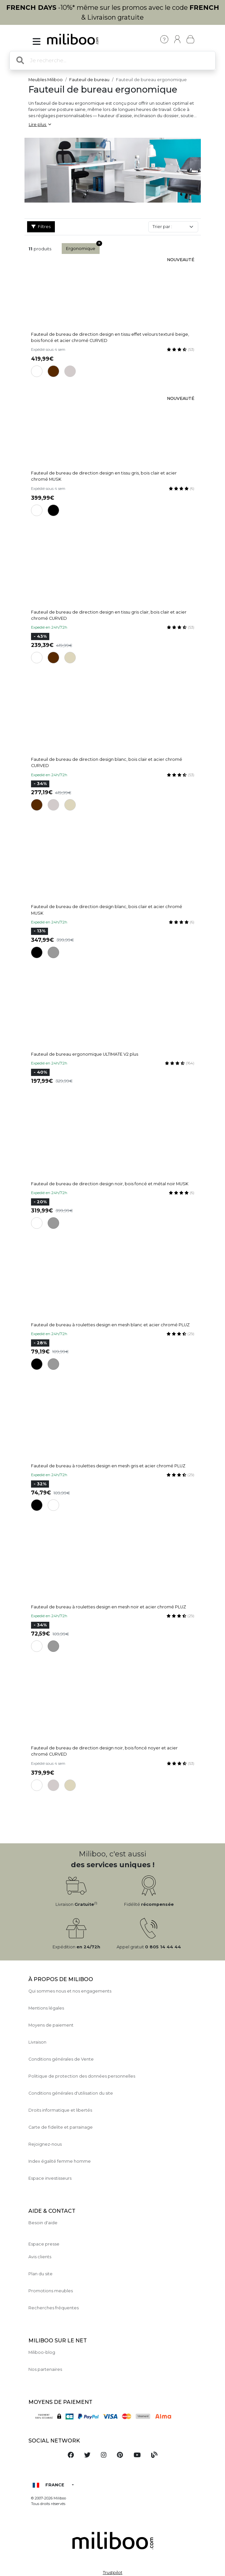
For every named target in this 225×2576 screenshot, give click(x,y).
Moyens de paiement (50, 2025)
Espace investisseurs (50, 2178)
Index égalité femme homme (59, 2161)
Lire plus (40, 124)
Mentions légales (46, 2008)
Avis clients (39, 2256)
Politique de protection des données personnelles (81, 2076)
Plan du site (40, 2273)
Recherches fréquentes (53, 2307)
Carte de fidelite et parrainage (60, 2127)
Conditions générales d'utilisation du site (70, 2093)
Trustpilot (112, 2572)
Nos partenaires (45, 2369)
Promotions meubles (50, 2290)
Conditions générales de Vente (61, 2059)
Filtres (41, 226)
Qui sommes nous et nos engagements (69, 1991)
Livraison (37, 2042)
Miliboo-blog (41, 2352)
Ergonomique (83, 247)
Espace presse (43, 2244)
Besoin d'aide (42, 2222)
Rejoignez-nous (45, 2144)
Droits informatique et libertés (60, 2110)
